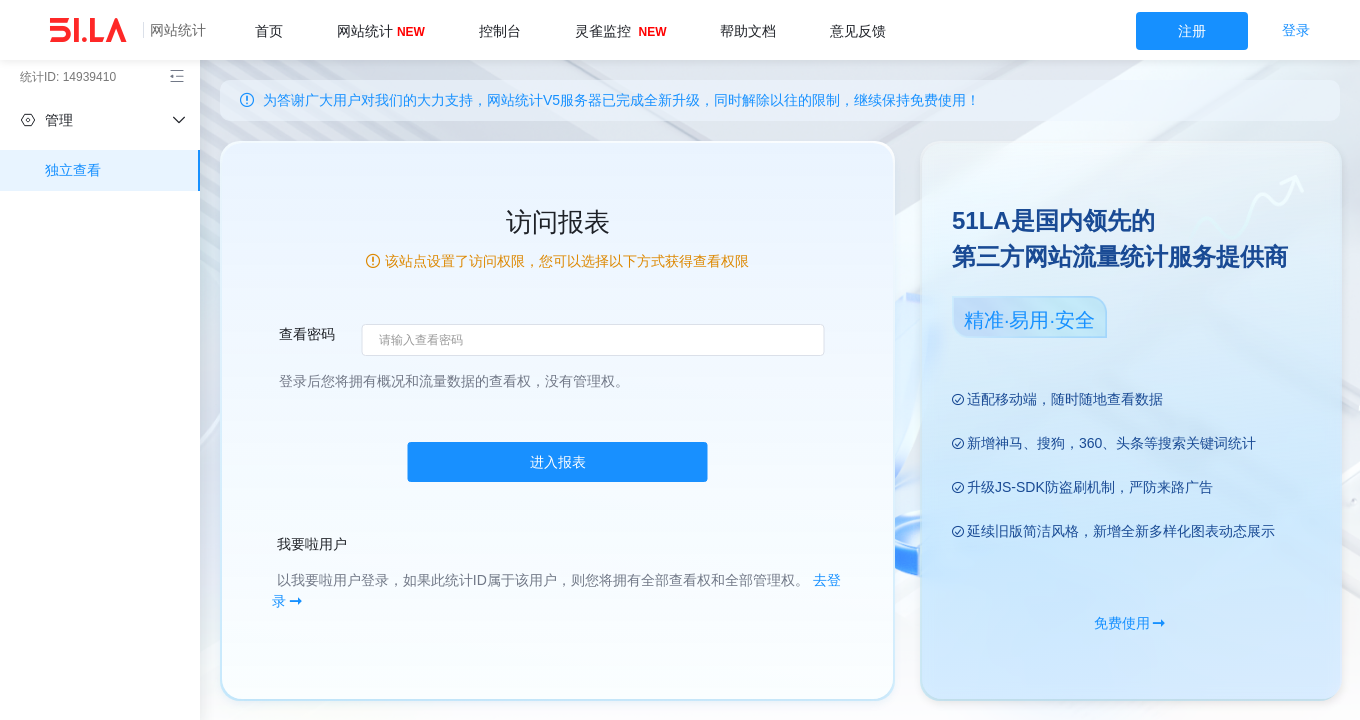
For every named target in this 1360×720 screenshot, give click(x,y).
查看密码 (307, 334)
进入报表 (558, 462)
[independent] (100, 120)
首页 (269, 31)
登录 (1296, 30)
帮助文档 (748, 31)
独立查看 (73, 170)
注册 (1192, 31)
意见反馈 (858, 31)
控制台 (500, 31)
